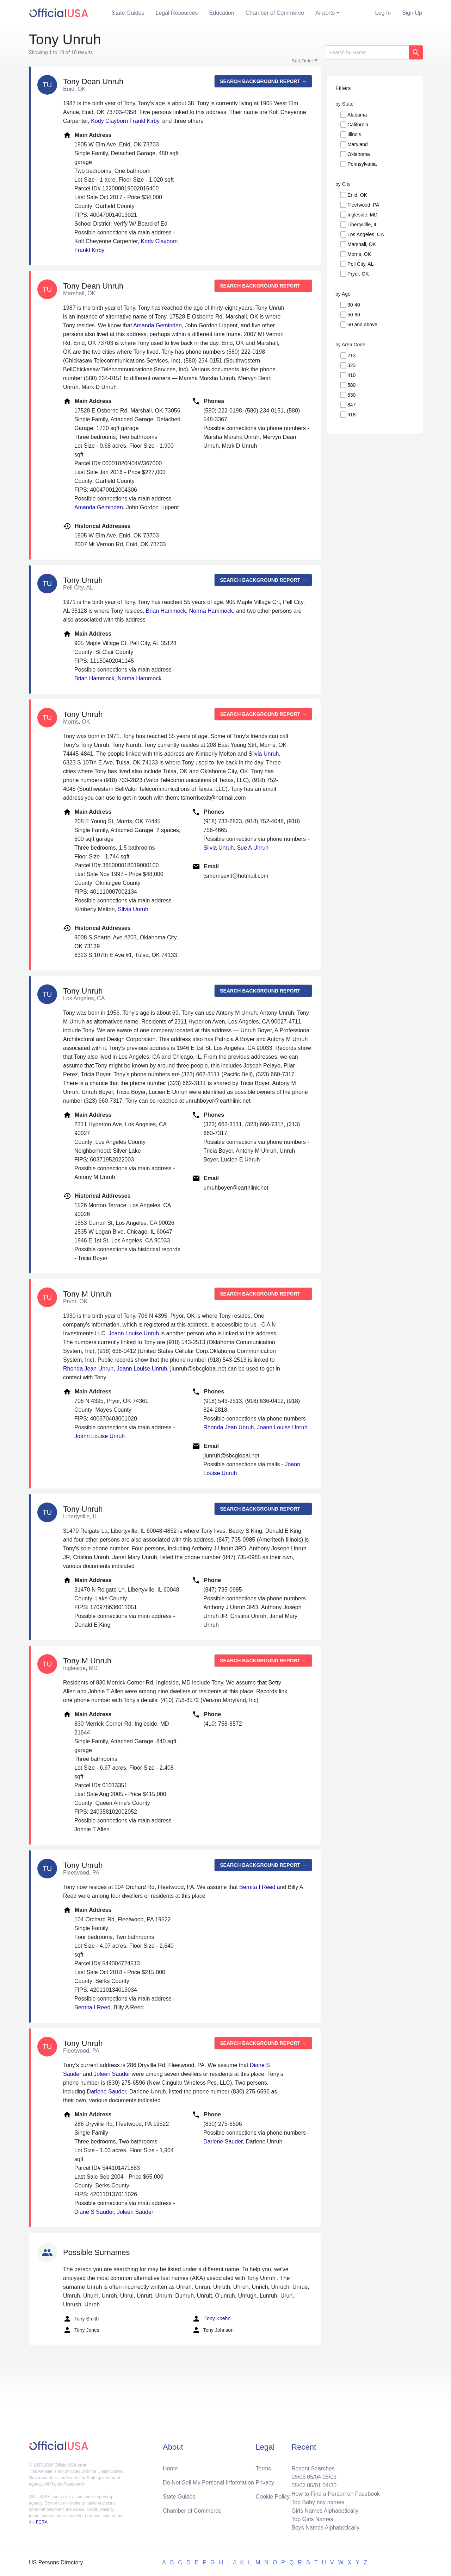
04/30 (329, 2485)
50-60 (353, 314)
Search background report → (263, 81)
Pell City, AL (360, 264)
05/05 (298, 2477)
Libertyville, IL (362, 224)
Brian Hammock (166, 611)
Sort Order (302, 60)
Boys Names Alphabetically (325, 2528)
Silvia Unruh (263, 754)
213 (351, 355)
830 (351, 395)
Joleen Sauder (112, 2074)
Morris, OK (359, 254)
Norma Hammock (211, 611)
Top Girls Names (312, 2519)
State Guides (128, 13)
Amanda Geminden (157, 325)
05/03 (329, 2477)
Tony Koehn (211, 2318)
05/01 (314, 2485)
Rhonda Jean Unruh (88, 1369)
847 (351, 405)
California (357, 124)
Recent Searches (313, 2468)
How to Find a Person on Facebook (335, 2494)
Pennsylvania (362, 164)
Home (170, 2468)
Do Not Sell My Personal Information (208, 2483)
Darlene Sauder (106, 2092)
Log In (383, 13)
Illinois (354, 134)
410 (351, 375)
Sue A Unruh (252, 848)
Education (221, 13)
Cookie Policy (273, 2497)
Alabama (357, 115)
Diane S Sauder (94, 2212)
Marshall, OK (361, 244)
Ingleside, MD (362, 215)
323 (351, 365)
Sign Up (412, 13)
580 (351, 385)
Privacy (265, 2483)
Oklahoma (358, 154)
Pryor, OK (358, 274)
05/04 (314, 2477)
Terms (263, 2468)
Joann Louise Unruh (134, 1333)
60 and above (362, 324)
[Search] (367, 52)
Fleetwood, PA (363, 205)
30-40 (353, 305)
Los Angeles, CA (365, 234)
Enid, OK (357, 195)
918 (351, 414)
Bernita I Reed (257, 1887)
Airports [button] (325, 13)
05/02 (298, 2485)
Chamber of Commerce (275, 13)
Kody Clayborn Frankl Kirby (125, 121)
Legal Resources (177, 13)
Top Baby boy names (317, 2502)
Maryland (357, 144)
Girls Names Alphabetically (324, 2511)
